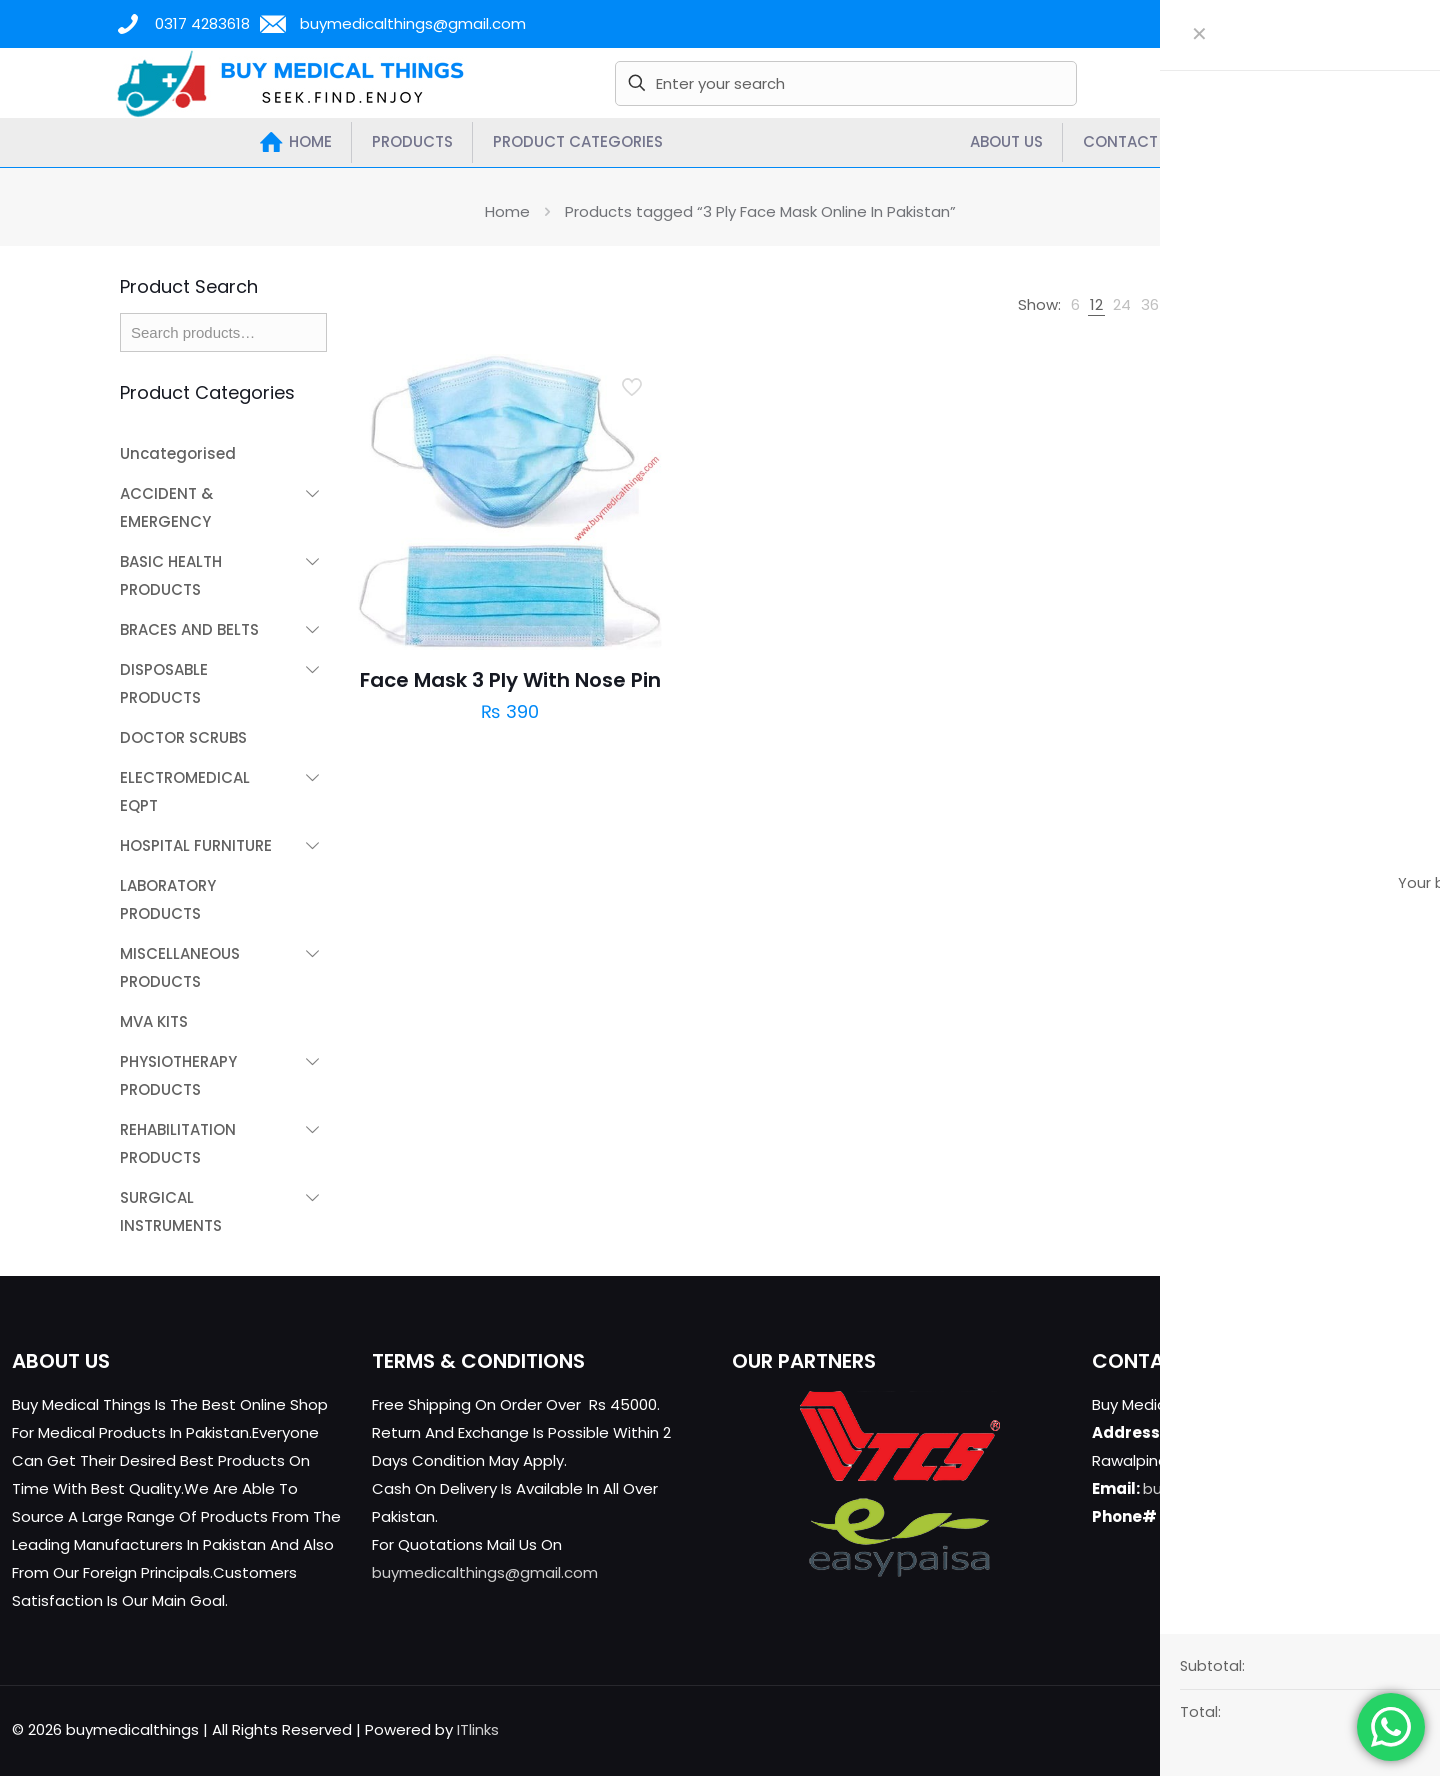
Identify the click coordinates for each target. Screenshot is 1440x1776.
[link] (1075, 305)
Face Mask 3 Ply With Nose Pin (510, 680)
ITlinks (478, 1729)
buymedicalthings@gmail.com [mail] (413, 23)
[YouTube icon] (1337, 1729)
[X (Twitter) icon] (1316, 1729)
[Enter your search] (846, 83)
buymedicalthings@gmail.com (485, 1572)
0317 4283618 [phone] (202, 23)
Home (507, 211)
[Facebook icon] (1295, 1729)
